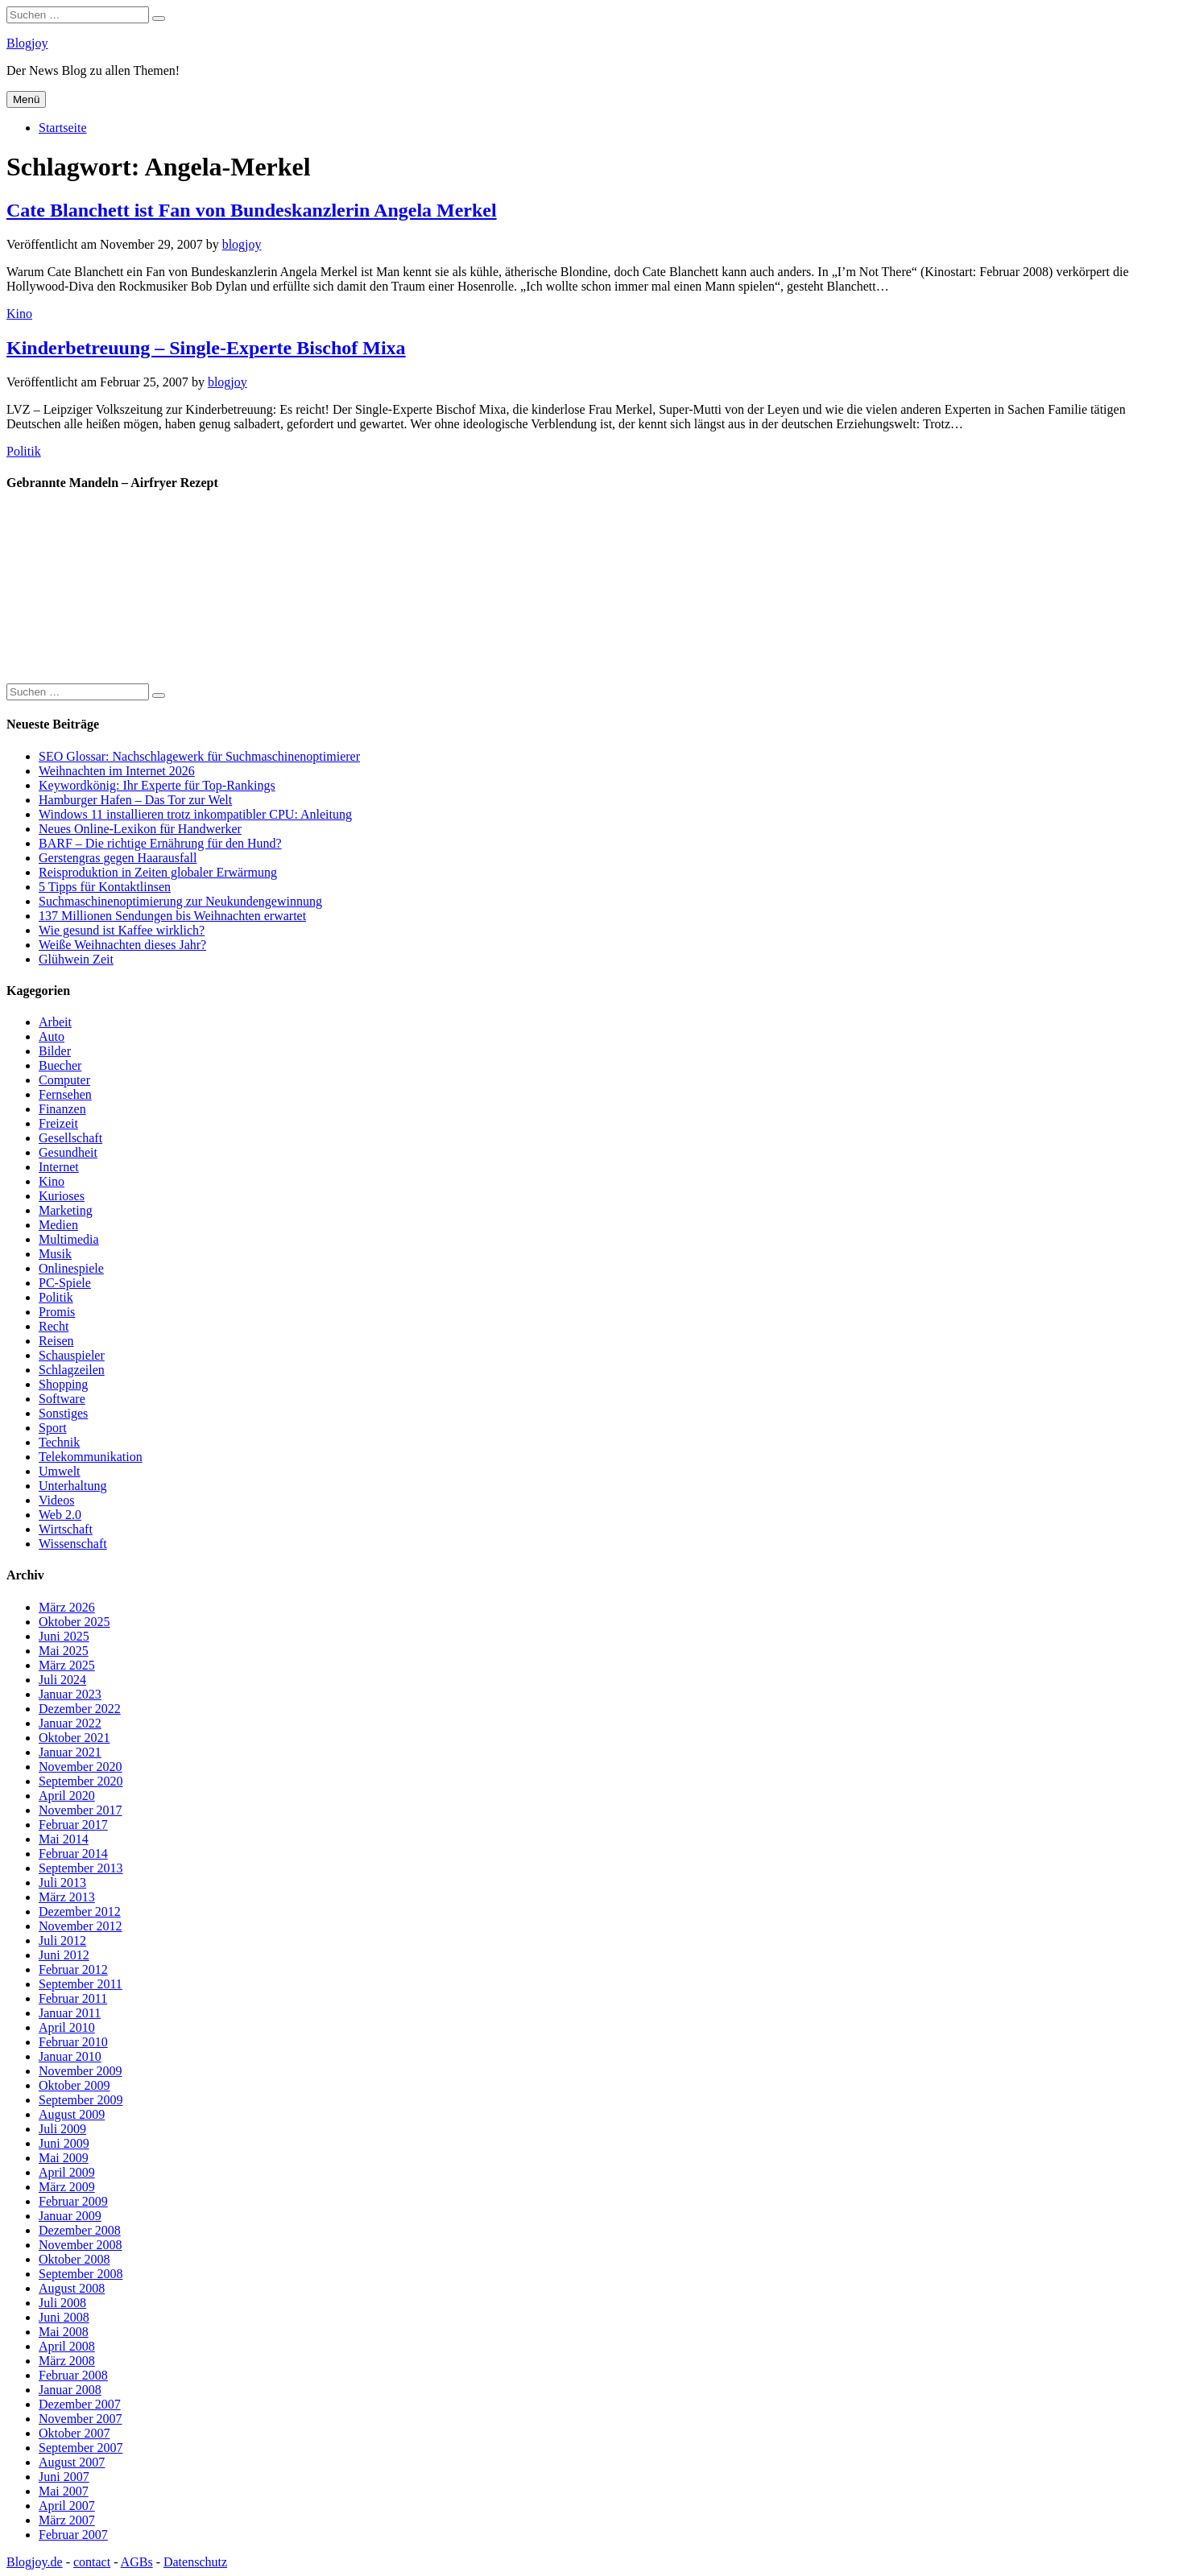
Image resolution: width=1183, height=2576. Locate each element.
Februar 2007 (73, 2534)
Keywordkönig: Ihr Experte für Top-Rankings (157, 785)
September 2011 (80, 1984)
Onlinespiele (71, 1268)
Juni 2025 (64, 1636)
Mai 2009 (64, 2158)
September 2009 (80, 2100)
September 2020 (80, 1781)
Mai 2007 (64, 2491)
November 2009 (80, 2071)
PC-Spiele (65, 1283)
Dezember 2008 (80, 2230)
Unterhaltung (72, 1485)
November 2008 (80, 2245)
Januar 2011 (70, 2013)
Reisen (56, 1341)
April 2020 (67, 1795)
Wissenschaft (73, 1543)
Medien (58, 1225)
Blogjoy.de (34, 2562)
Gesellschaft (70, 1138)
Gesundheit (68, 1152)
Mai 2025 (64, 1650)
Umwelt (60, 1471)
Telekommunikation (91, 1456)
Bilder (55, 1051)
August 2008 (72, 2288)
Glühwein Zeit (76, 959)
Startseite (63, 127)
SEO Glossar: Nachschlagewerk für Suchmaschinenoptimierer (199, 756)
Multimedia (69, 1239)
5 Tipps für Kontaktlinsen (105, 887)
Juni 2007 (64, 2476)
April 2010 (67, 2027)
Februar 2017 (73, 1824)
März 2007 (67, 2520)
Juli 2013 (62, 1882)
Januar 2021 (70, 1752)
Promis (57, 1312)
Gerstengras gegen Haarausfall (117, 858)
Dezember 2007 (80, 2404)
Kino (19, 313)
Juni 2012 (64, 1955)
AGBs (137, 2562)
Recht (53, 1326)
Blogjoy (27, 43)
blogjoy (242, 244)
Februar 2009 (73, 2201)
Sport (53, 1428)
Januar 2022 (70, 1723)
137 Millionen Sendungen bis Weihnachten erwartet (172, 916)
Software (62, 1399)
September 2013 (80, 1868)
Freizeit (58, 1123)
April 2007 (67, 2505)
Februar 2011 (73, 1998)
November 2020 (80, 1766)
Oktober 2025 (74, 1622)
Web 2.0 (60, 1514)
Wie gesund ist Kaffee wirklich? (122, 930)
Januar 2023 (70, 1694)
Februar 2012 (73, 1969)
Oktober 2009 (74, 2085)
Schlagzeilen (72, 1370)
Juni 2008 (64, 2317)
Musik (55, 1254)
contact (91, 2562)
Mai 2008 (64, 2332)
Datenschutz (195, 2562)
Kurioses (62, 1196)
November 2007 (80, 2418)
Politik (23, 451)
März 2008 (67, 2361)
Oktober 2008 (74, 2259)
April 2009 (67, 2172)
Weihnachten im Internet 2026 (117, 771)
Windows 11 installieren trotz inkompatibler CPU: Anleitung (195, 814)
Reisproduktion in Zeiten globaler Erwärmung (158, 872)
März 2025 (67, 1665)
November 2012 (80, 1926)
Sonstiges (63, 1413)
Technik (59, 1442)
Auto (51, 1036)
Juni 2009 (64, 2143)
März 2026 (67, 1607)
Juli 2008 (62, 2303)
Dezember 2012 (80, 1911)
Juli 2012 (62, 1940)
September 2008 (80, 2274)
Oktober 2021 (74, 1737)
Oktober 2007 (74, 2433)
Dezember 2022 (80, 1708)
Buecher (60, 1065)
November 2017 (80, 1810)
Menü (26, 99)
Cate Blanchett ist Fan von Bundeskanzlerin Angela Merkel (251, 210)
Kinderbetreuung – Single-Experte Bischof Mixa (206, 347)
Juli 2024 (62, 1679)
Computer (64, 1080)
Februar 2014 (73, 1853)
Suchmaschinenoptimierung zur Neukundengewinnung (180, 901)
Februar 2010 (73, 2042)
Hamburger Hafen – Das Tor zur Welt (135, 800)
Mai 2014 (64, 1839)
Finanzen (62, 1109)
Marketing (66, 1210)
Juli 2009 (62, 2129)
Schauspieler (72, 1355)
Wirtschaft (66, 1529)
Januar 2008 (70, 2389)
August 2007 (72, 2462)
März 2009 (67, 2187)
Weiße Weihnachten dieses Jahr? (122, 945)
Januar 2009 (70, 2216)
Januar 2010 (70, 2056)
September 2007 (80, 2447)
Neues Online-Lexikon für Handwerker (140, 829)
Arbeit (55, 1022)
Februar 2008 (73, 2375)
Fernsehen (65, 1094)
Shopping (63, 1384)
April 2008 (67, 2346)
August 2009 (72, 2114)
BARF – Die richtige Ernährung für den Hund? (160, 843)
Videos (56, 1500)
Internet (59, 1167)
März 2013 (67, 1897)
